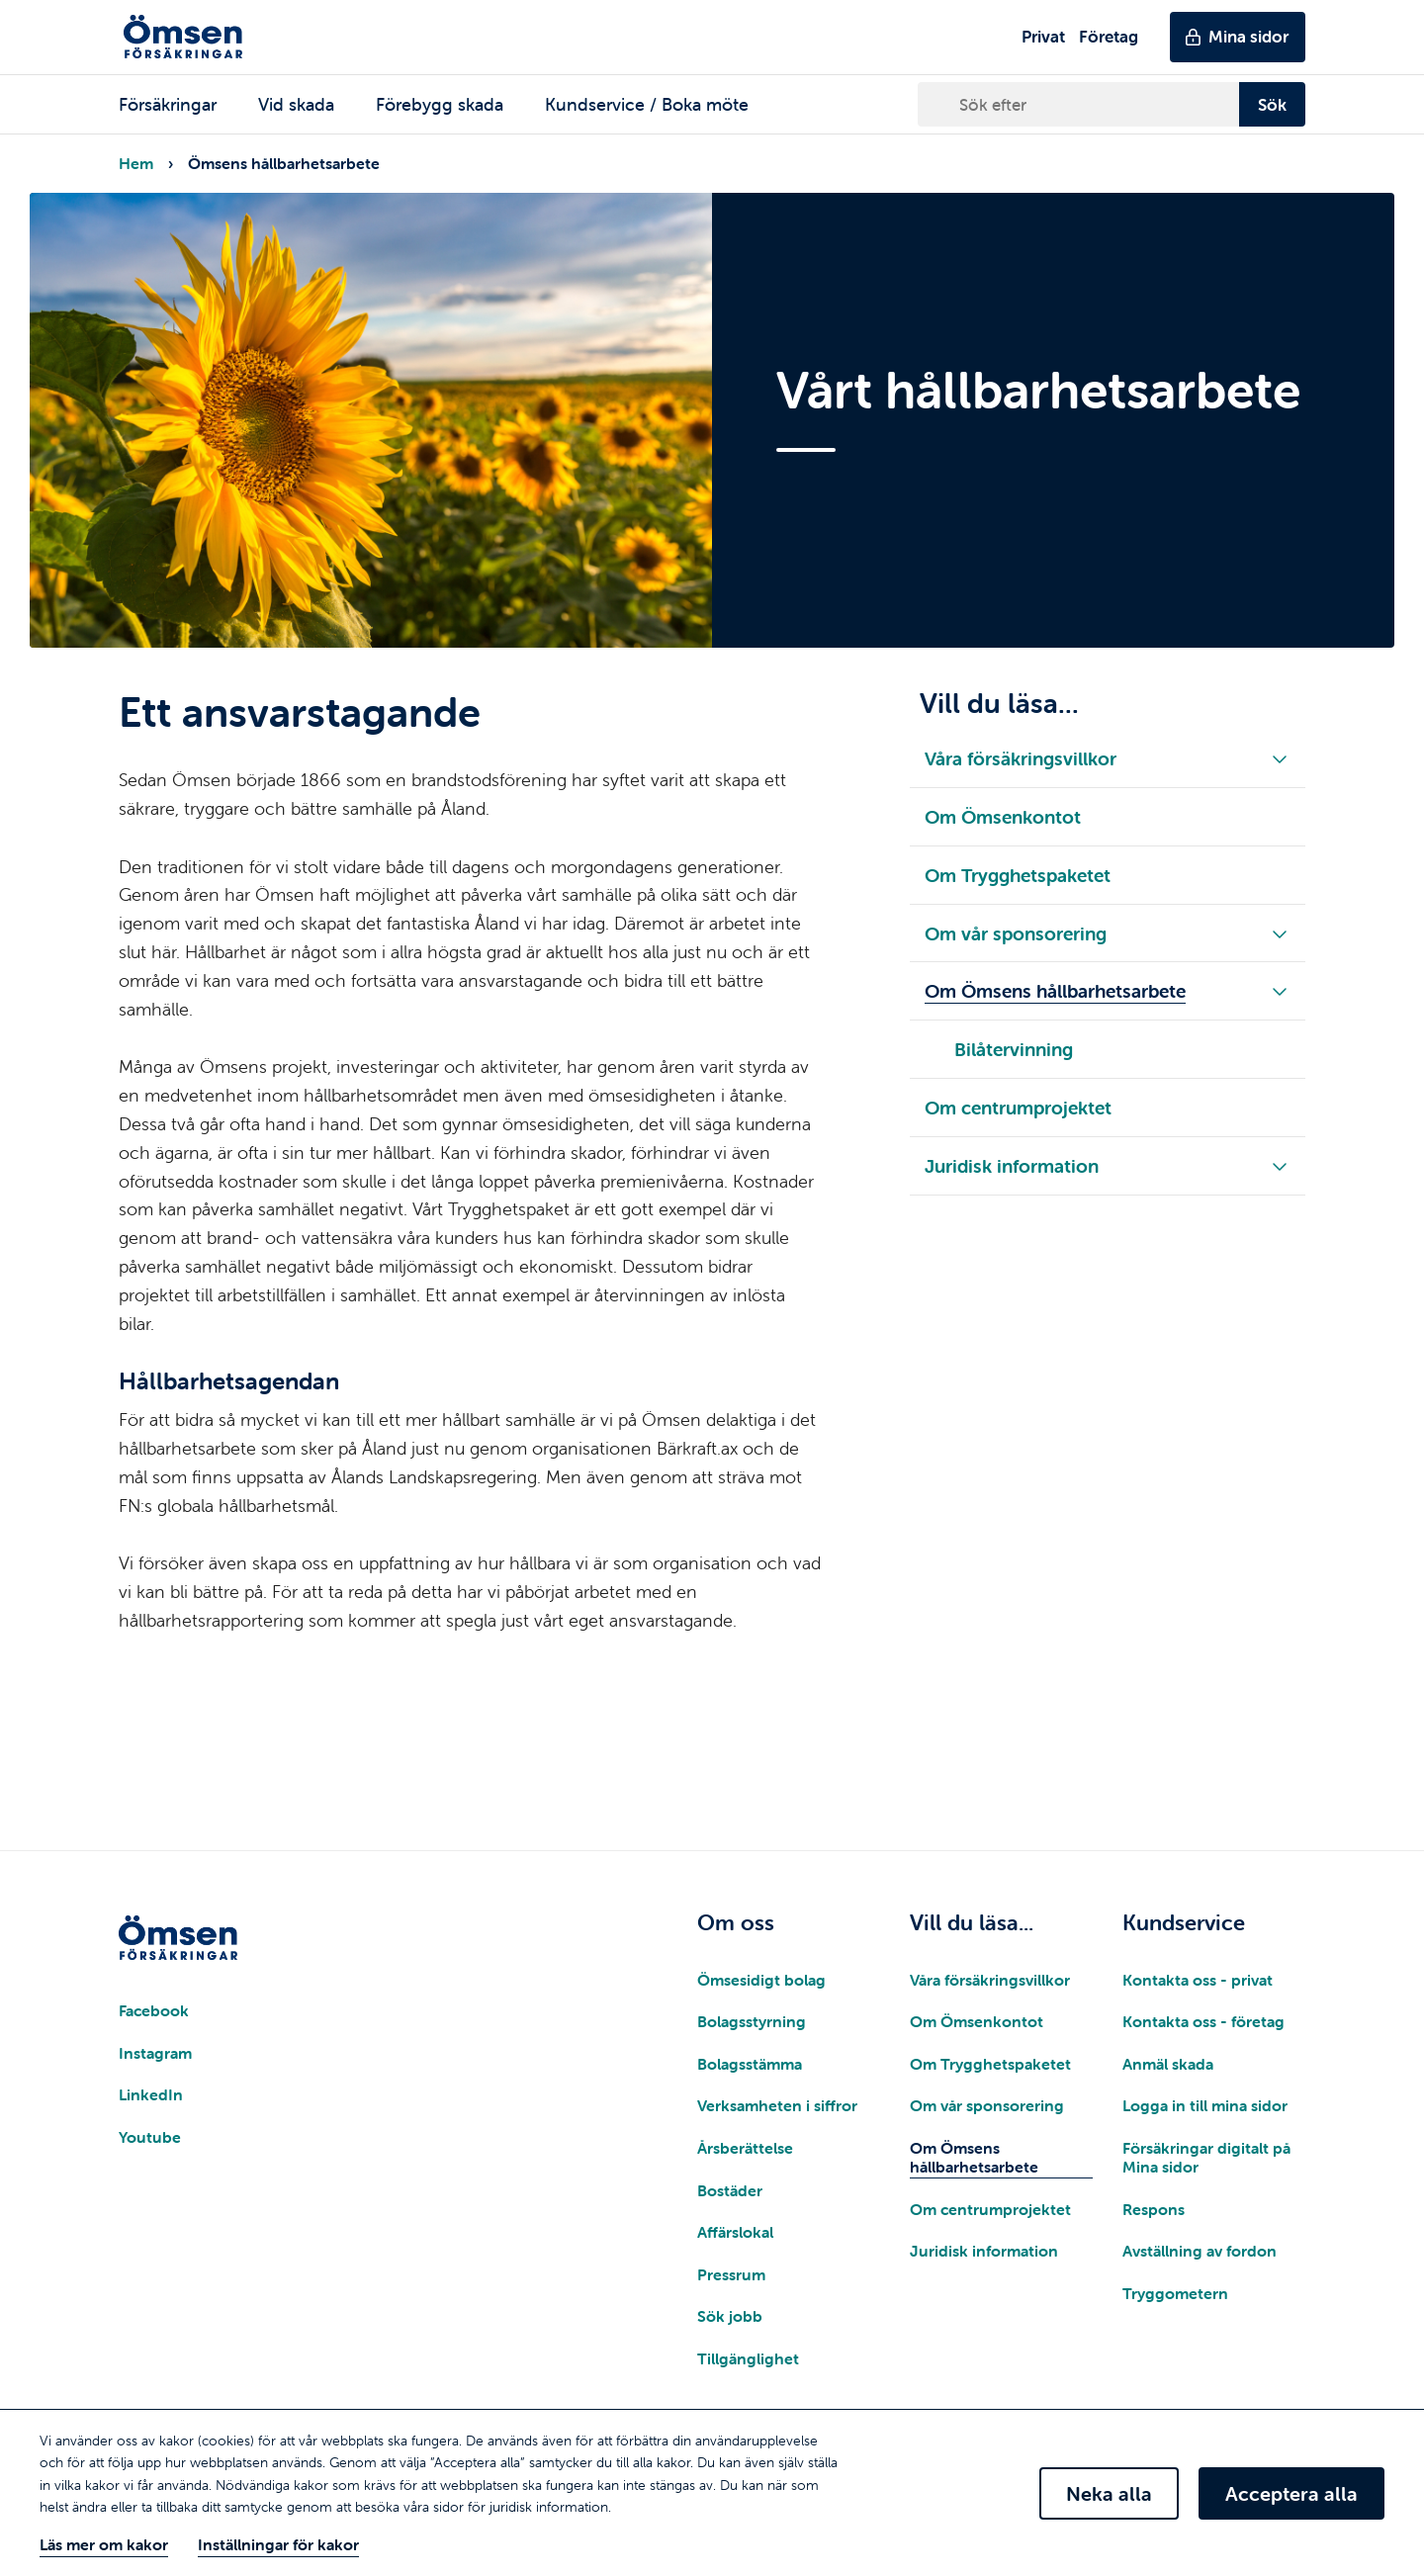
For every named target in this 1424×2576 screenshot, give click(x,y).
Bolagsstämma (749, 2064)
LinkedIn (151, 2094)
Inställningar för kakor (278, 2544)
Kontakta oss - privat (1197, 1980)
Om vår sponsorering (987, 2105)
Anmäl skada (1167, 2064)
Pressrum (731, 2274)
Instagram (155, 2053)
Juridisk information (984, 2251)
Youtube (150, 2137)
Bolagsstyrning (751, 2021)
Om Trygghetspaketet (990, 2064)
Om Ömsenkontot (976, 2021)
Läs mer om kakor (104, 2544)
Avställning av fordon (1199, 2251)
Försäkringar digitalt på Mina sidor (1206, 2157)
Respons (1153, 2209)
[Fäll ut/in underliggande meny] (1279, 758)
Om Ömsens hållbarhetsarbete (974, 2157)
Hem (136, 163)
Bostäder (729, 2190)
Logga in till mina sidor (1205, 2105)
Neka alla (1109, 2493)
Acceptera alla (1291, 2493)
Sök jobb (729, 2316)
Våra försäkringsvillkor (990, 1980)
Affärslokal (735, 2232)
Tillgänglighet (748, 2358)
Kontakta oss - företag (1203, 2021)
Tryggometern (1175, 2293)
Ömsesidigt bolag (761, 1980)
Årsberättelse (745, 2148)
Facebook (154, 2010)
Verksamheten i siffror (777, 2105)
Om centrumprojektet (990, 2209)
